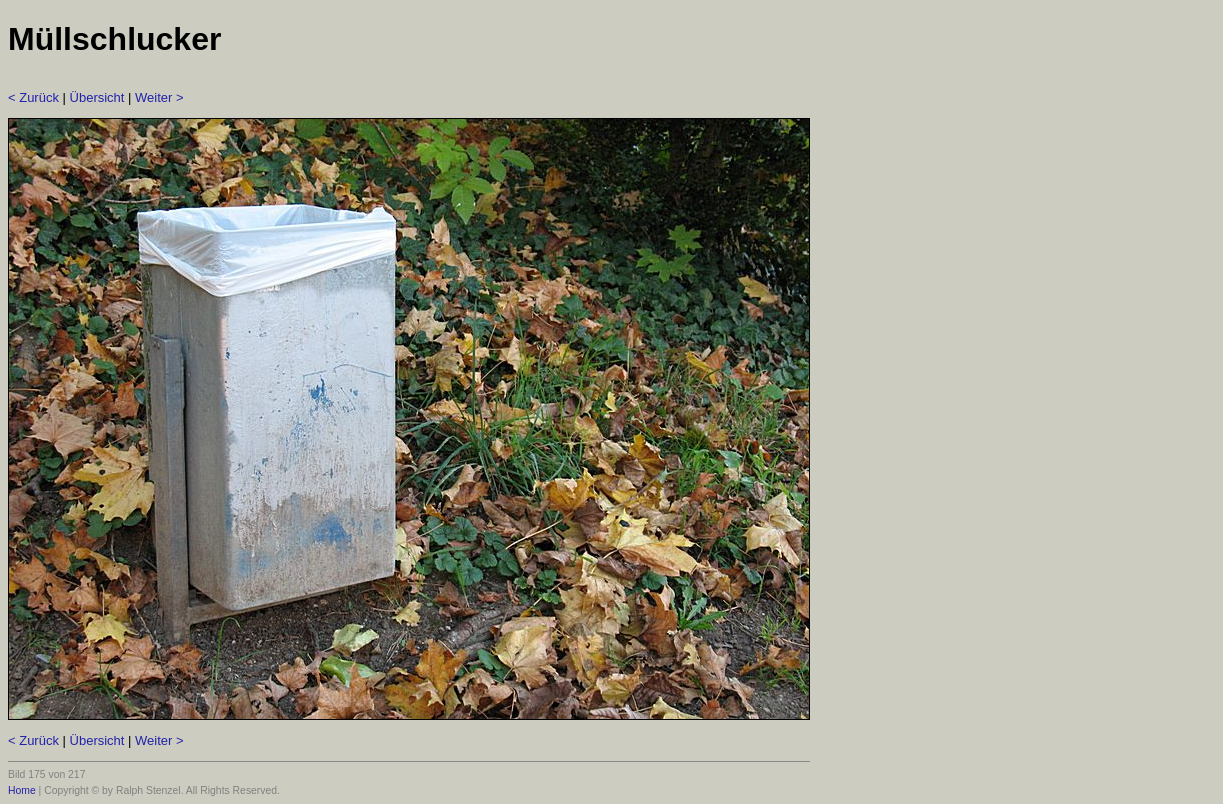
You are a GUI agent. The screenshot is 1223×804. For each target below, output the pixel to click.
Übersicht (97, 97)
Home (22, 790)
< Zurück (33, 97)
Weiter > (159, 97)
